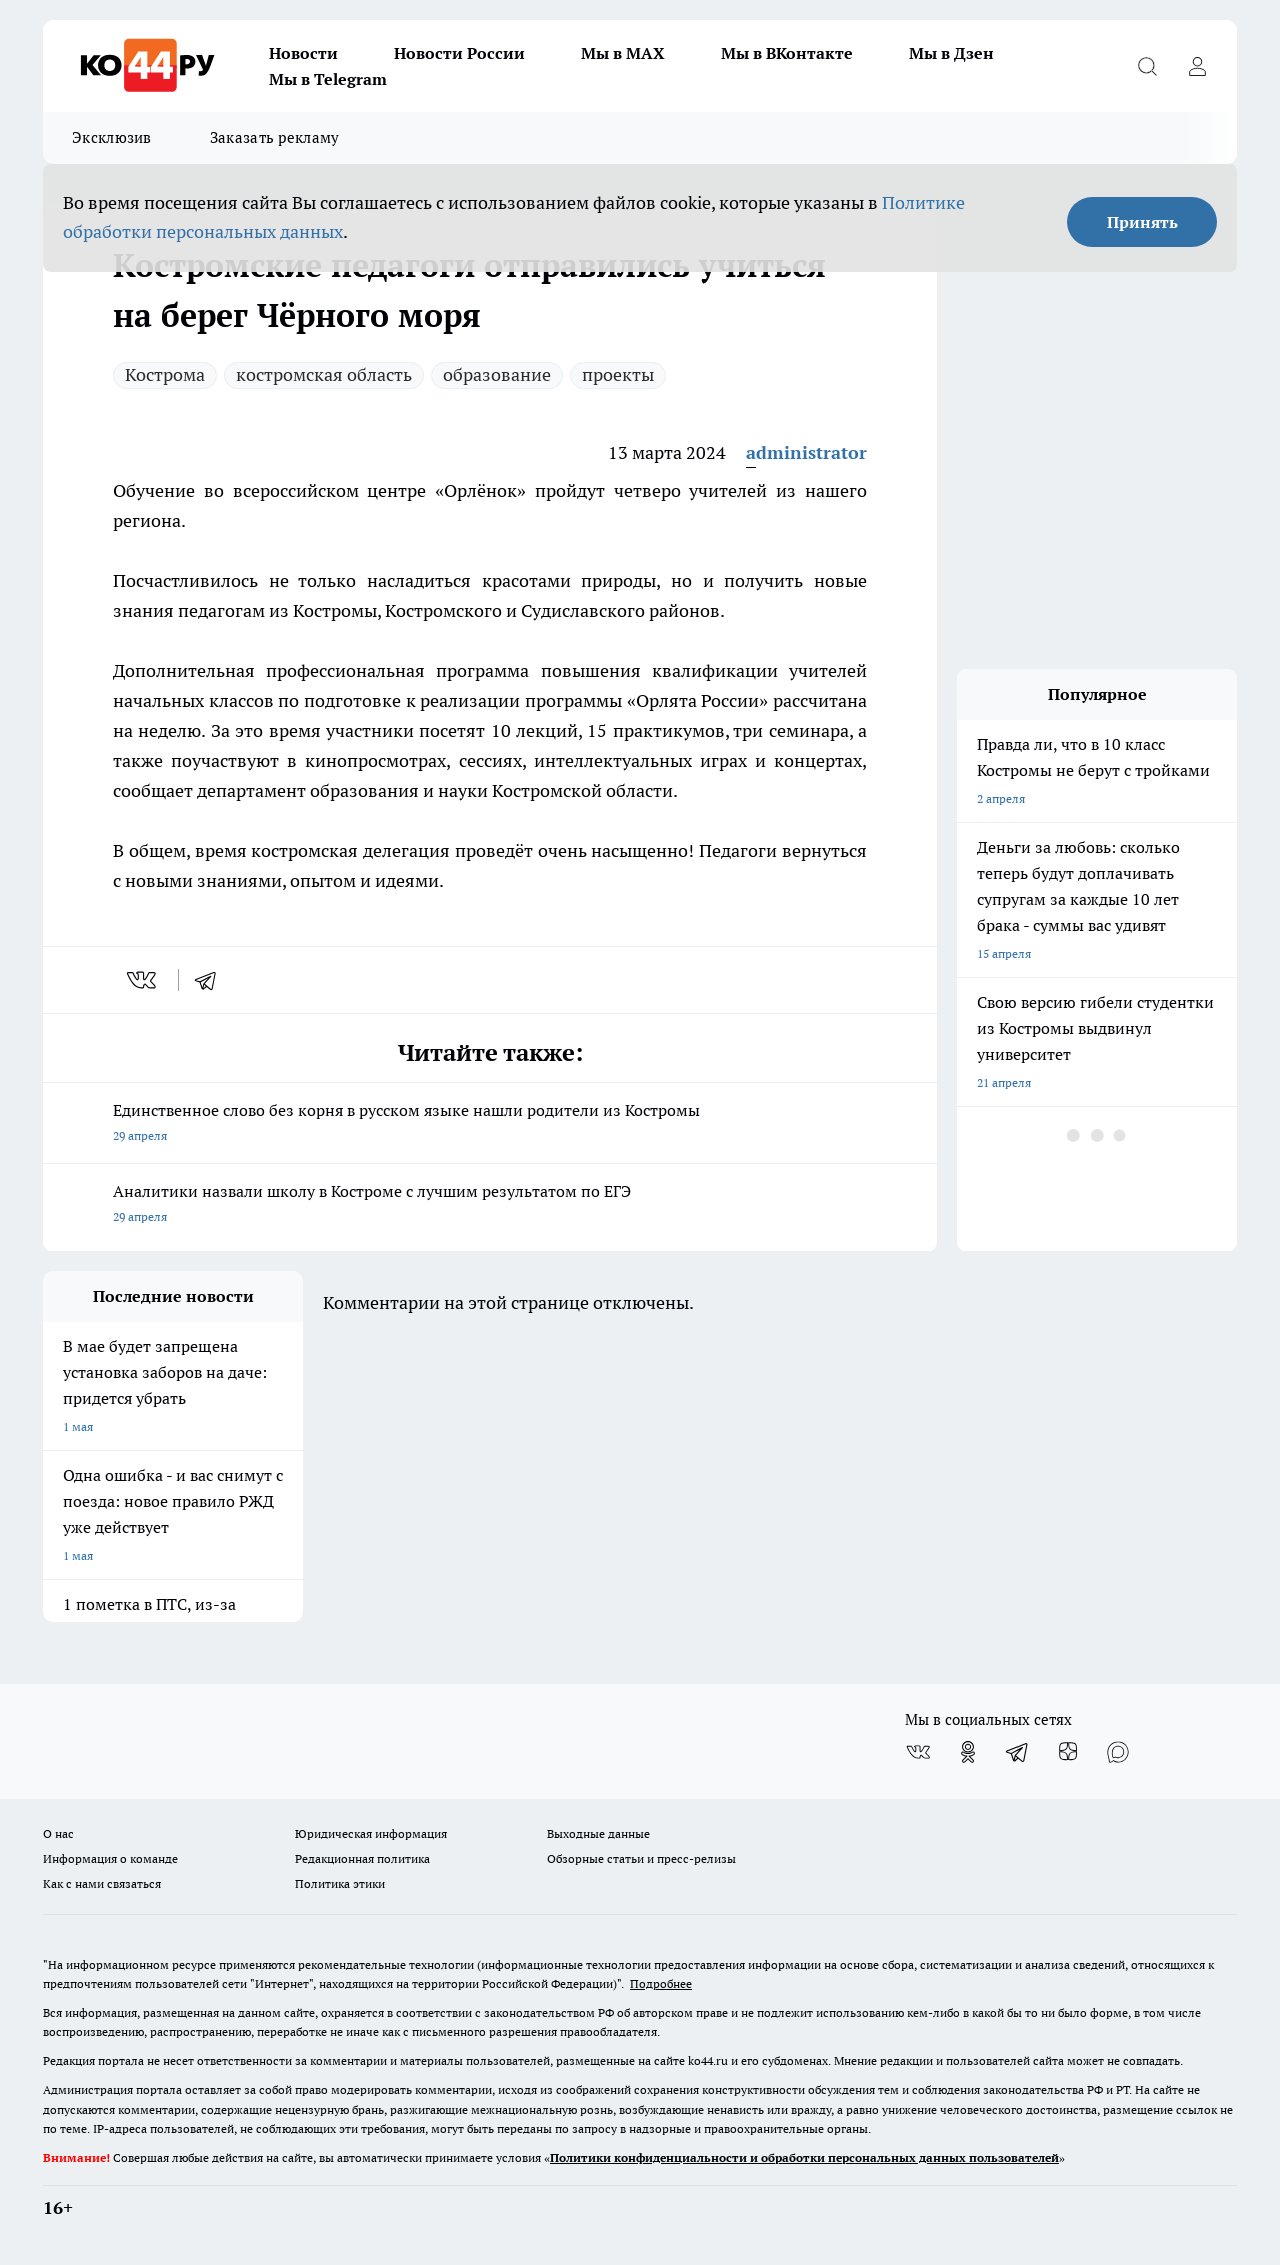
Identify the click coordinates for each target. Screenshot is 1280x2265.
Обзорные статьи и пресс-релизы (641, 1858)
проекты (618, 374)
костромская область (324, 374)
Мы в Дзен (951, 53)
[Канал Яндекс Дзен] (1068, 1752)
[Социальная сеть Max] (1118, 1752)
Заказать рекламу (275, 137)
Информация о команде (110, 1858)
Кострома (165, 374)
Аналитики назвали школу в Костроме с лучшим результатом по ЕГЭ (490, 1205)
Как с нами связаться (102, 1883)
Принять (1142, 222)
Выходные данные (598, 1833)
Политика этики (340, 1883)
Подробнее (661, 1983)
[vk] (143, 980)
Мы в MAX (623, 53)
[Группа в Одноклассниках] (968, 1752)
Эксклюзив (112, 137)
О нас (58, 1833)
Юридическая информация (371, 1833)
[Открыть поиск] (1147, 66)
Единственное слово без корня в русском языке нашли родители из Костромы (490, 1124)
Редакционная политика (362, 1858)
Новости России (459, 53)
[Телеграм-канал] (1018, 1752)
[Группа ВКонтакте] (918, 1752)
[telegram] (212, 980)
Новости (303, 53)
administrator (806, 452)
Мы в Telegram (328, 79)
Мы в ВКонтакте (787, 53)
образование (497, 374)
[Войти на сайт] (1197, 66)
